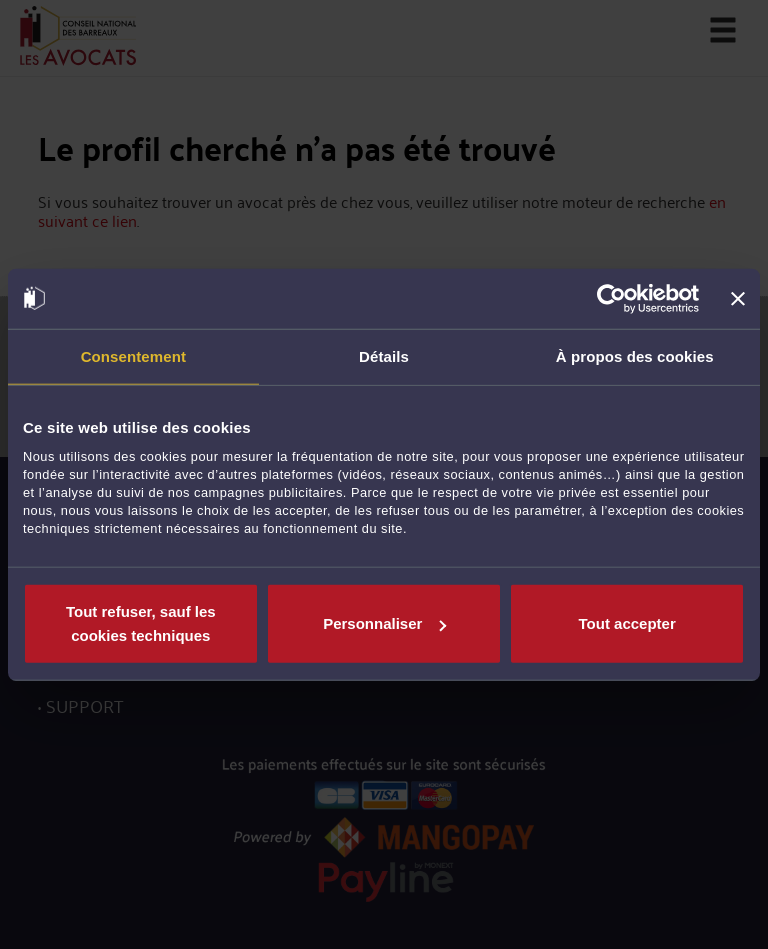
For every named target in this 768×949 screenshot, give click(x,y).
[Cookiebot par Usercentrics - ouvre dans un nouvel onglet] (611, 298)
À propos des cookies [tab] (635, 355)
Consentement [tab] (133, 355)
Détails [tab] (384, 355)
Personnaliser (384, 623)
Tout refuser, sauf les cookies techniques (141, 623)
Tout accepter (627, 623)
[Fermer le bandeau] (738, 298)
